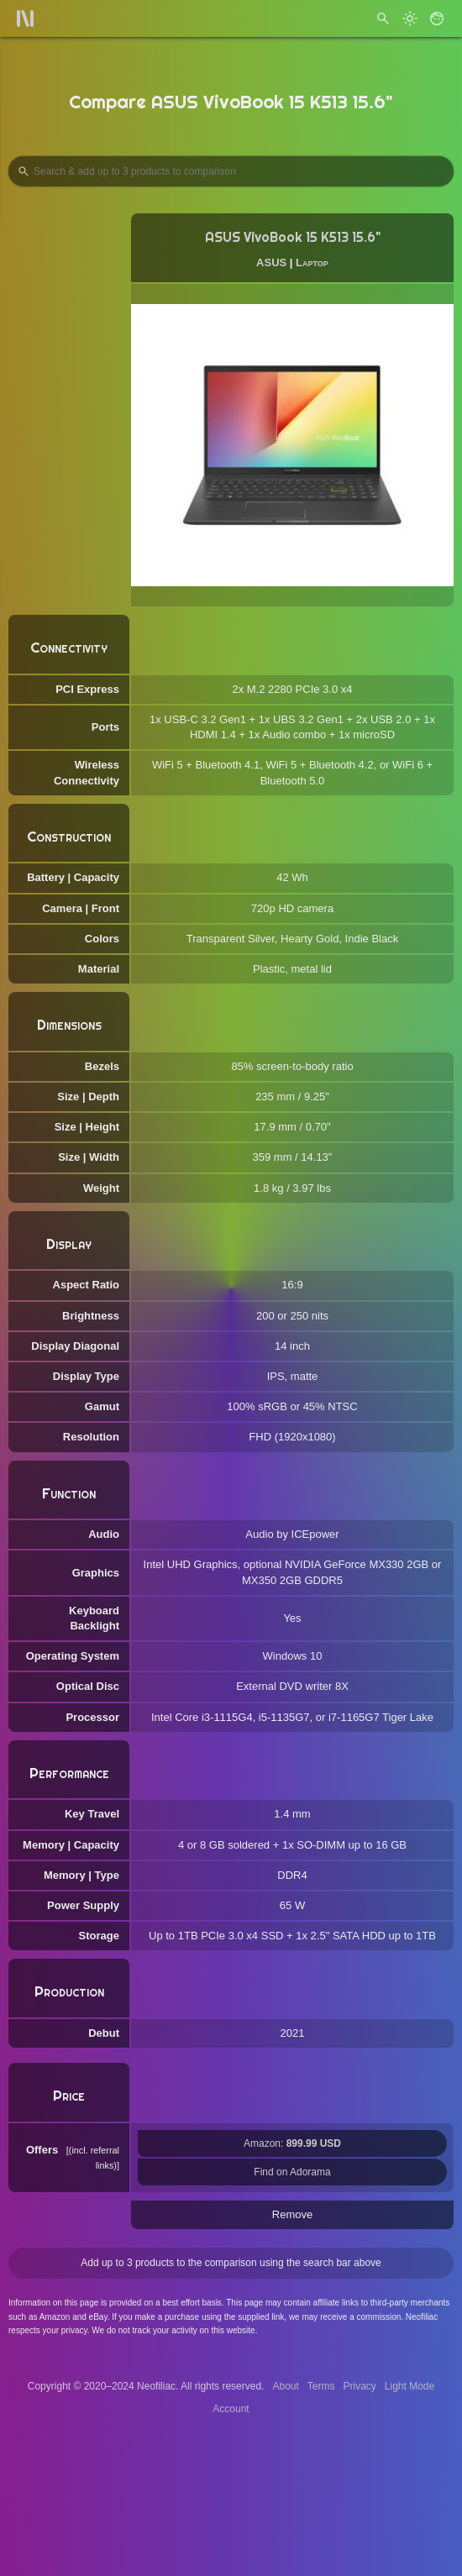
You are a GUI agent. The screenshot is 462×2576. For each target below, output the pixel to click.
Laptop (312, 262)
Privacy (359, 2386)
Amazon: (292, 2143)
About (285, 2386)
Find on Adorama (292, 2172)
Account (231, 2409)
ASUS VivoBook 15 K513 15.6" (293, 237)
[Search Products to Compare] (231, 171)
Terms (321, 2386)
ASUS (271, 262)
